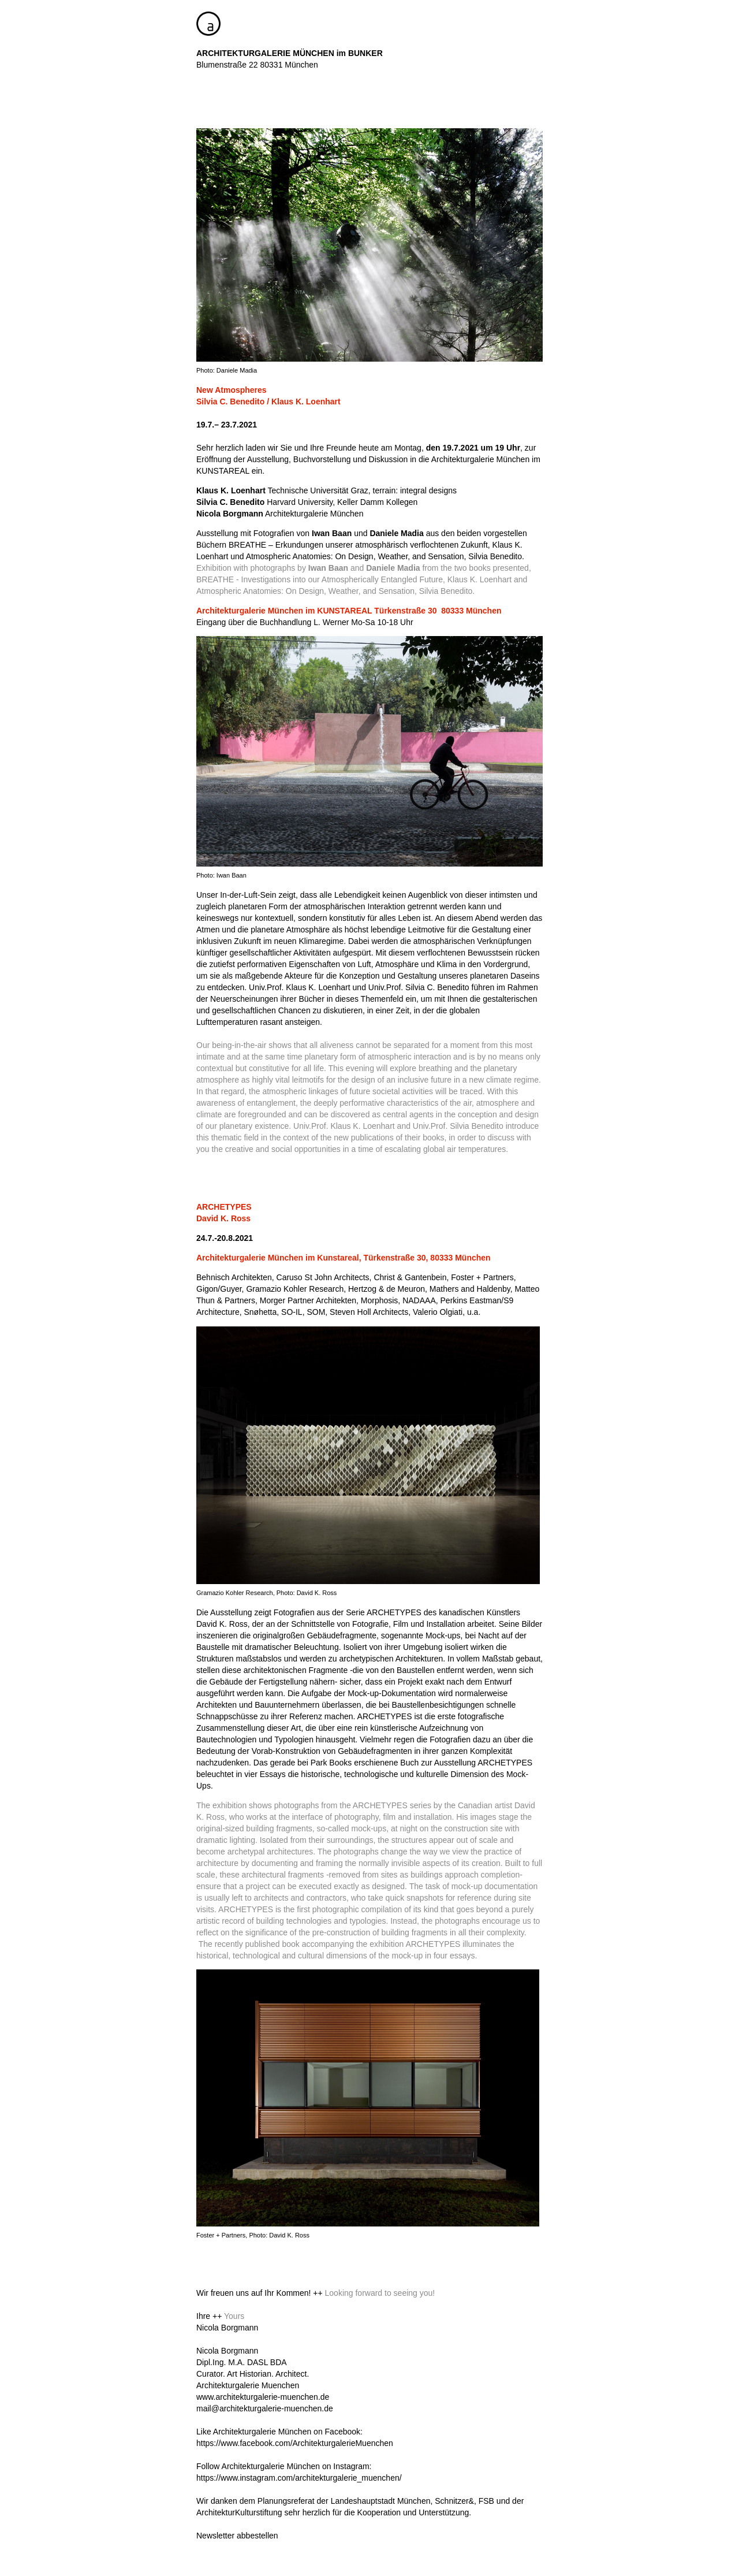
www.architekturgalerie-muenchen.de (262, 2397)
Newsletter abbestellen (237, 2535)
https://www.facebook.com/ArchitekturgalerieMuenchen (294, 2443)
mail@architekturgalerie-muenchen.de (264, 2408)
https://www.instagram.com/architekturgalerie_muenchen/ (299, 2477)
